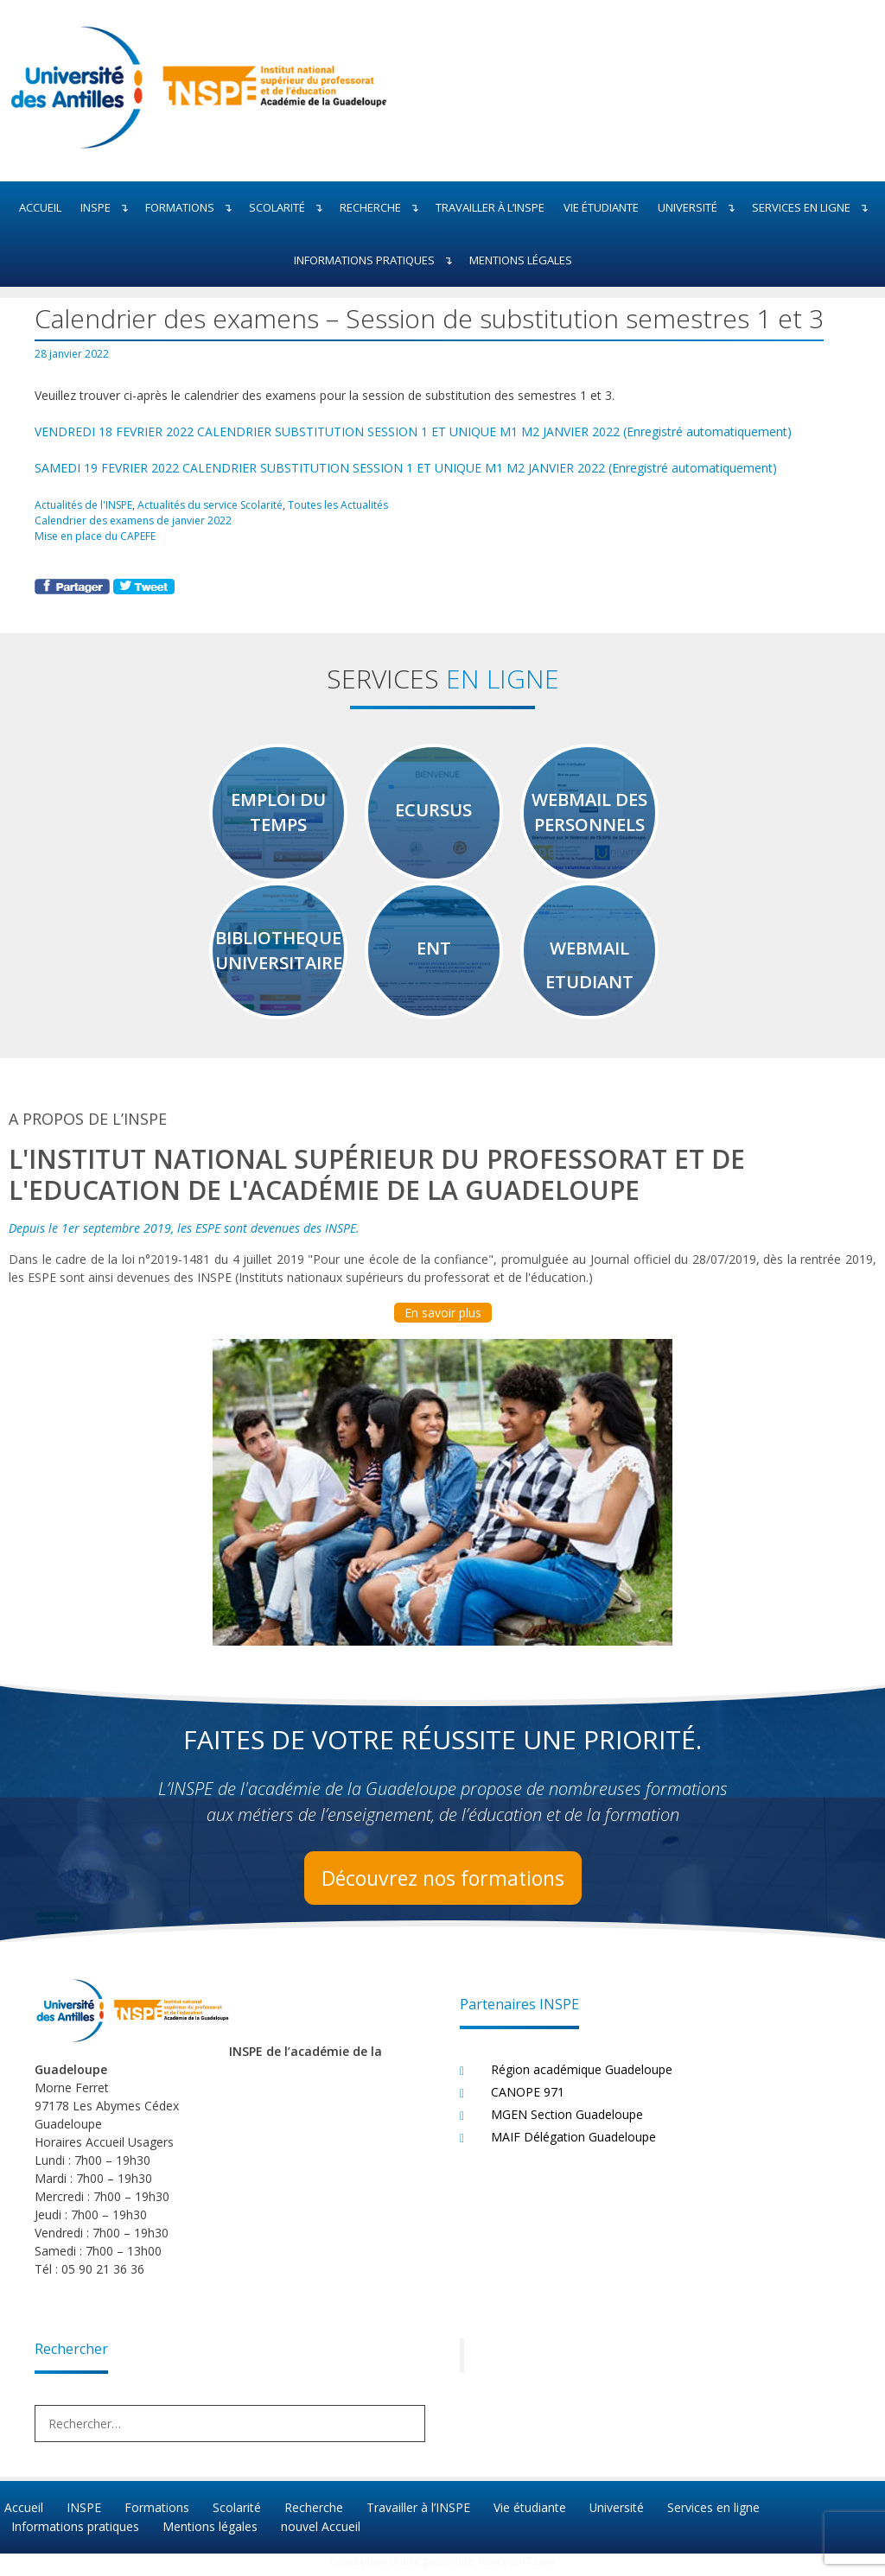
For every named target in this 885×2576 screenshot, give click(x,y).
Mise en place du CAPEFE (95, 535)
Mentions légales (520, 260)
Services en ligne (813, 207)
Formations (192, 207)
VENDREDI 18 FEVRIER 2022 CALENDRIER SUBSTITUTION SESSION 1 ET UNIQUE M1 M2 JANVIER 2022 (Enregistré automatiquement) (413, 431)
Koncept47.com (517, 2567)
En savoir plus (442, 1321)
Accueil (40, 207)
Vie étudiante (601, 207)
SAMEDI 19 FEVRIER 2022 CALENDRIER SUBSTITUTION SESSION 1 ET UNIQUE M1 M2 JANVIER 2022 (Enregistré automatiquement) (406, 468)
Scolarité (289, 207)
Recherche (383, 207)
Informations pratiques (377, 260)
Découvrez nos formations (442, 1886)
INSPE (108, 207)
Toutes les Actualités (343, 504)
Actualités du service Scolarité (213, 504)
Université (700, 207)
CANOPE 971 (527, 2100)
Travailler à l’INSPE (490, 207)
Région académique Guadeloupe (581, 2078)
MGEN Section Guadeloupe (567, 2123)
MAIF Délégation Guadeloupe (573, 2145)
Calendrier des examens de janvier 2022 (134, 519)
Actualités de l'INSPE (84, 504)
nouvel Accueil (319, 2534)
